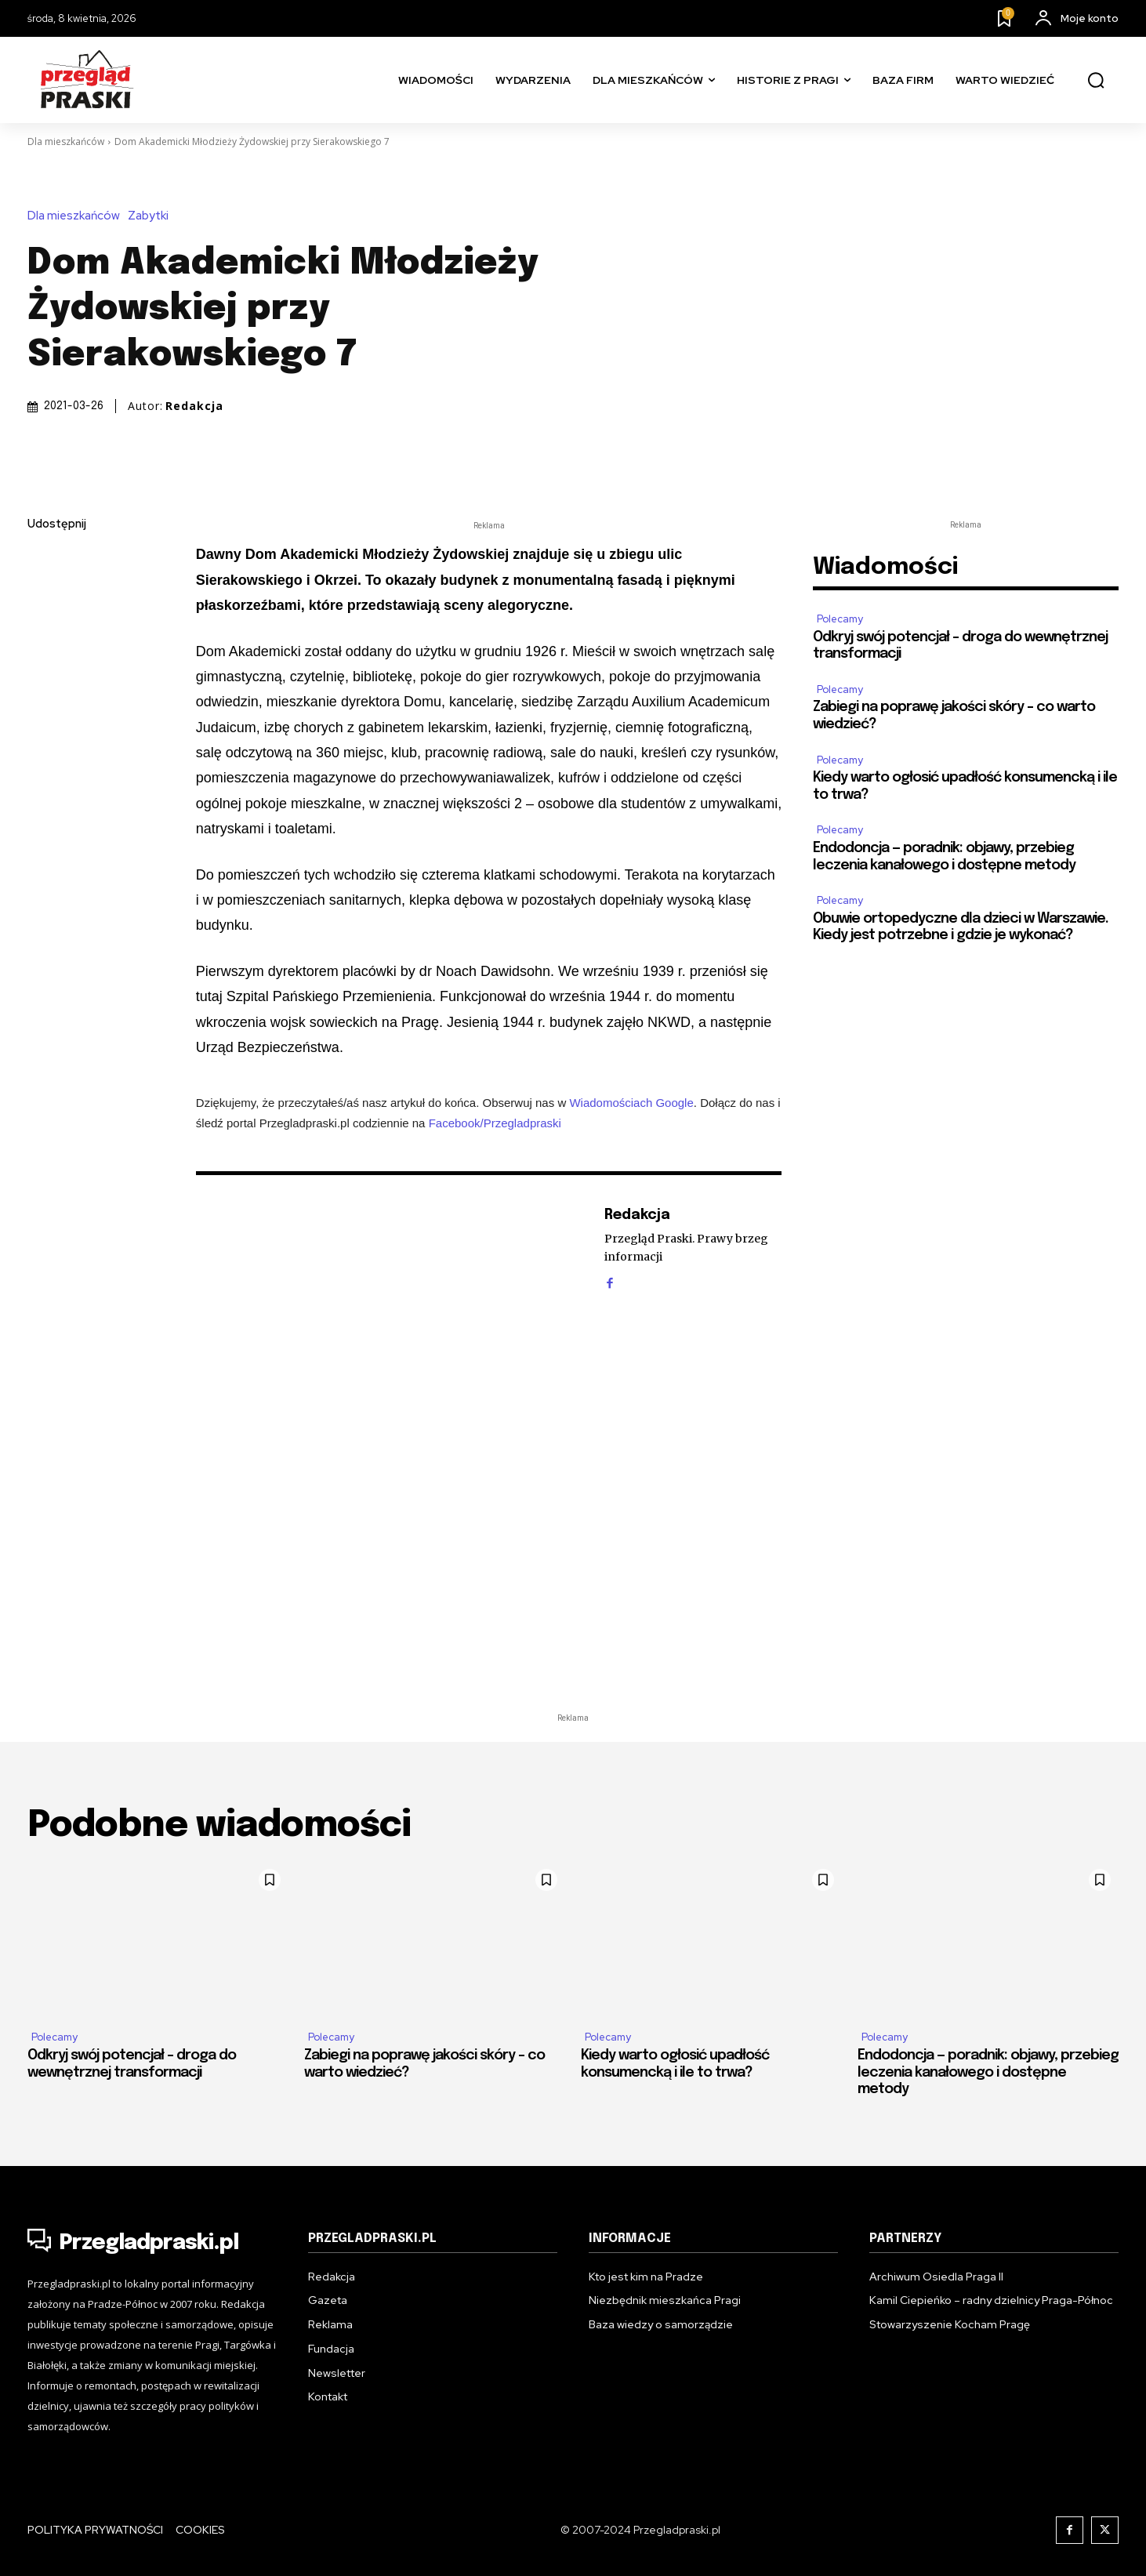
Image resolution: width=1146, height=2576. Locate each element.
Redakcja (194, 406)
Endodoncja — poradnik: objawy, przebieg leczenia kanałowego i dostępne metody (988, 2072)
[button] (1096, 80)
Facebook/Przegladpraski (495, 1123)
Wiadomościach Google (631, 1102)
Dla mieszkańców (65, 141)
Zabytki (152, 216)
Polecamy (840, 619)
